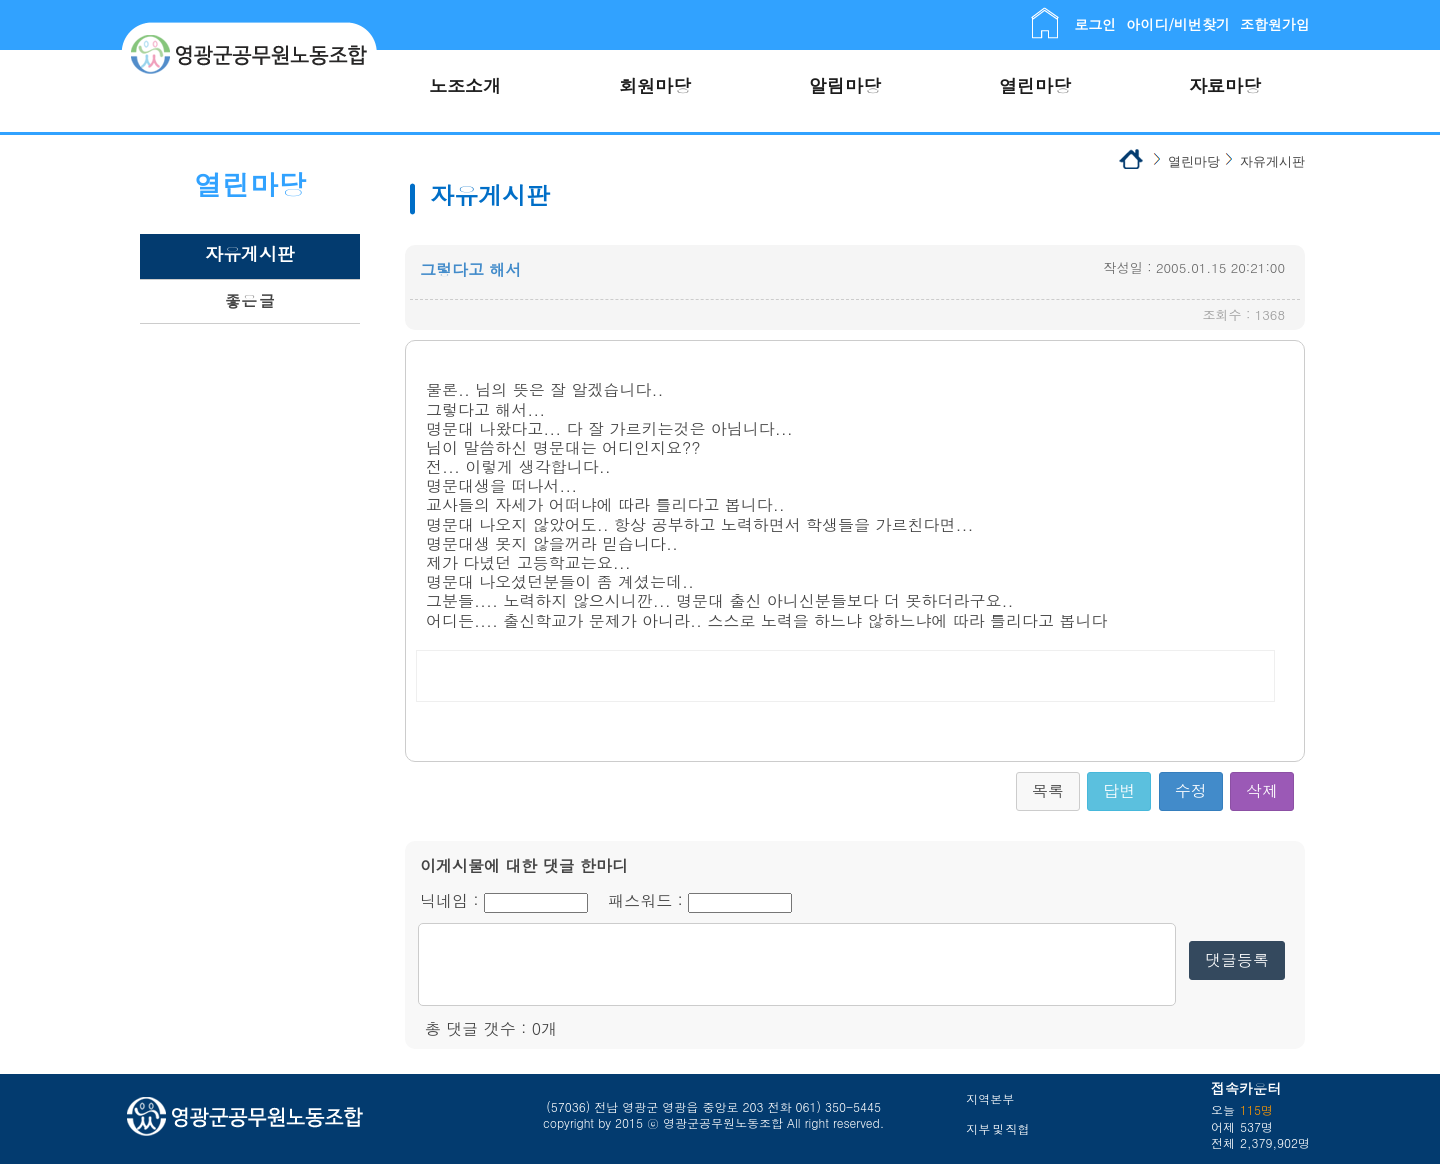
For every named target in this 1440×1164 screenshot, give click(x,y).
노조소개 (465, 85)
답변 (1119, 790)
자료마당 (1225, 85)
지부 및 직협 (997, 1128)
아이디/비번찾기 (1178, 24)
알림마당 (845, 85)
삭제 (1262, 790)
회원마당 (655, 85)
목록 (1048, 790)
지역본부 (990, 1098)
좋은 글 (250, 300)
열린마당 (1035, 85)
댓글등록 (1237, 959)
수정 (1191, 790)
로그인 (1095, 24)
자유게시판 (250, 253)
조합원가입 (1275, 24)
